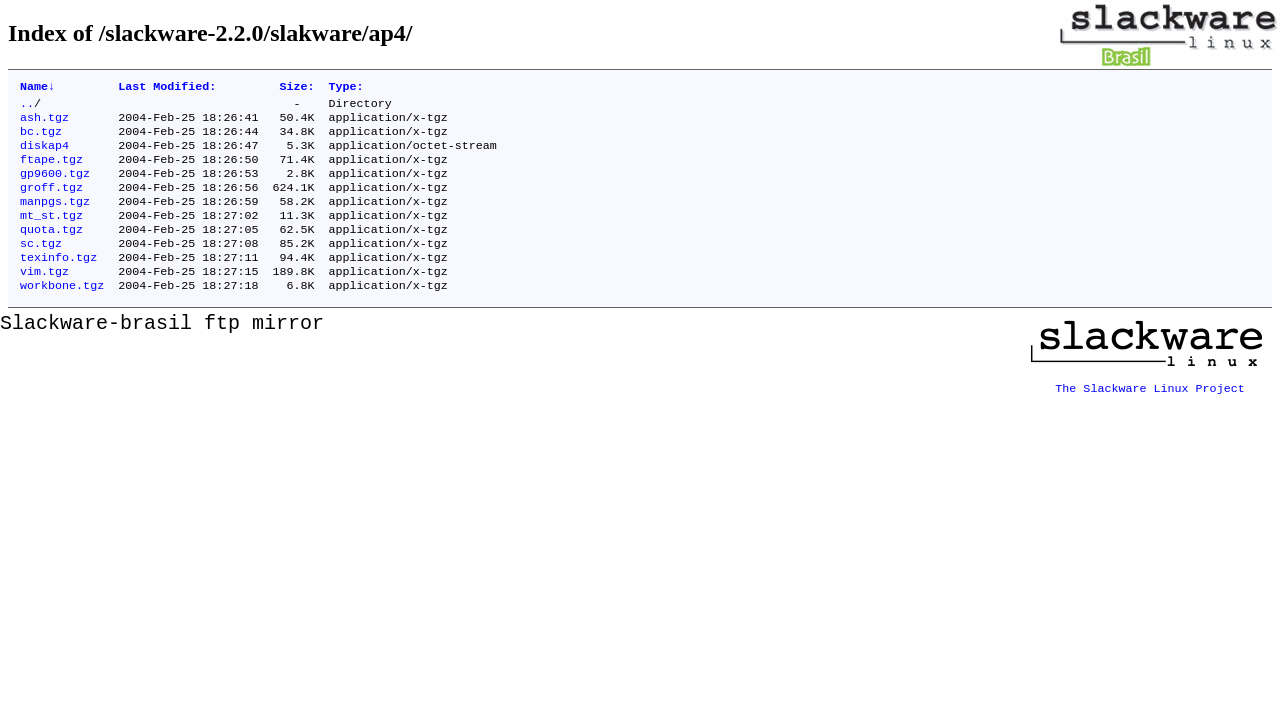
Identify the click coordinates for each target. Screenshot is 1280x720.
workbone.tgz (62, 315)
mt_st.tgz (51, 235)
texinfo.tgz (58, 283)
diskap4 (44, 155)
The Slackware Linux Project (1150, 411)
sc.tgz (41, 267)
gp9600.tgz (55, 187)
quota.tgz (51, 251)
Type (346, 88)
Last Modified (167, 88)
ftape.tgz (51, 171)
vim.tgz (44, 299)
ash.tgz (44, 123)
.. (27, 107)
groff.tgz (51, 203)
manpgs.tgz (55, 219)
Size (296, 88)
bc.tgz (41, 139)
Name (37, 88)
